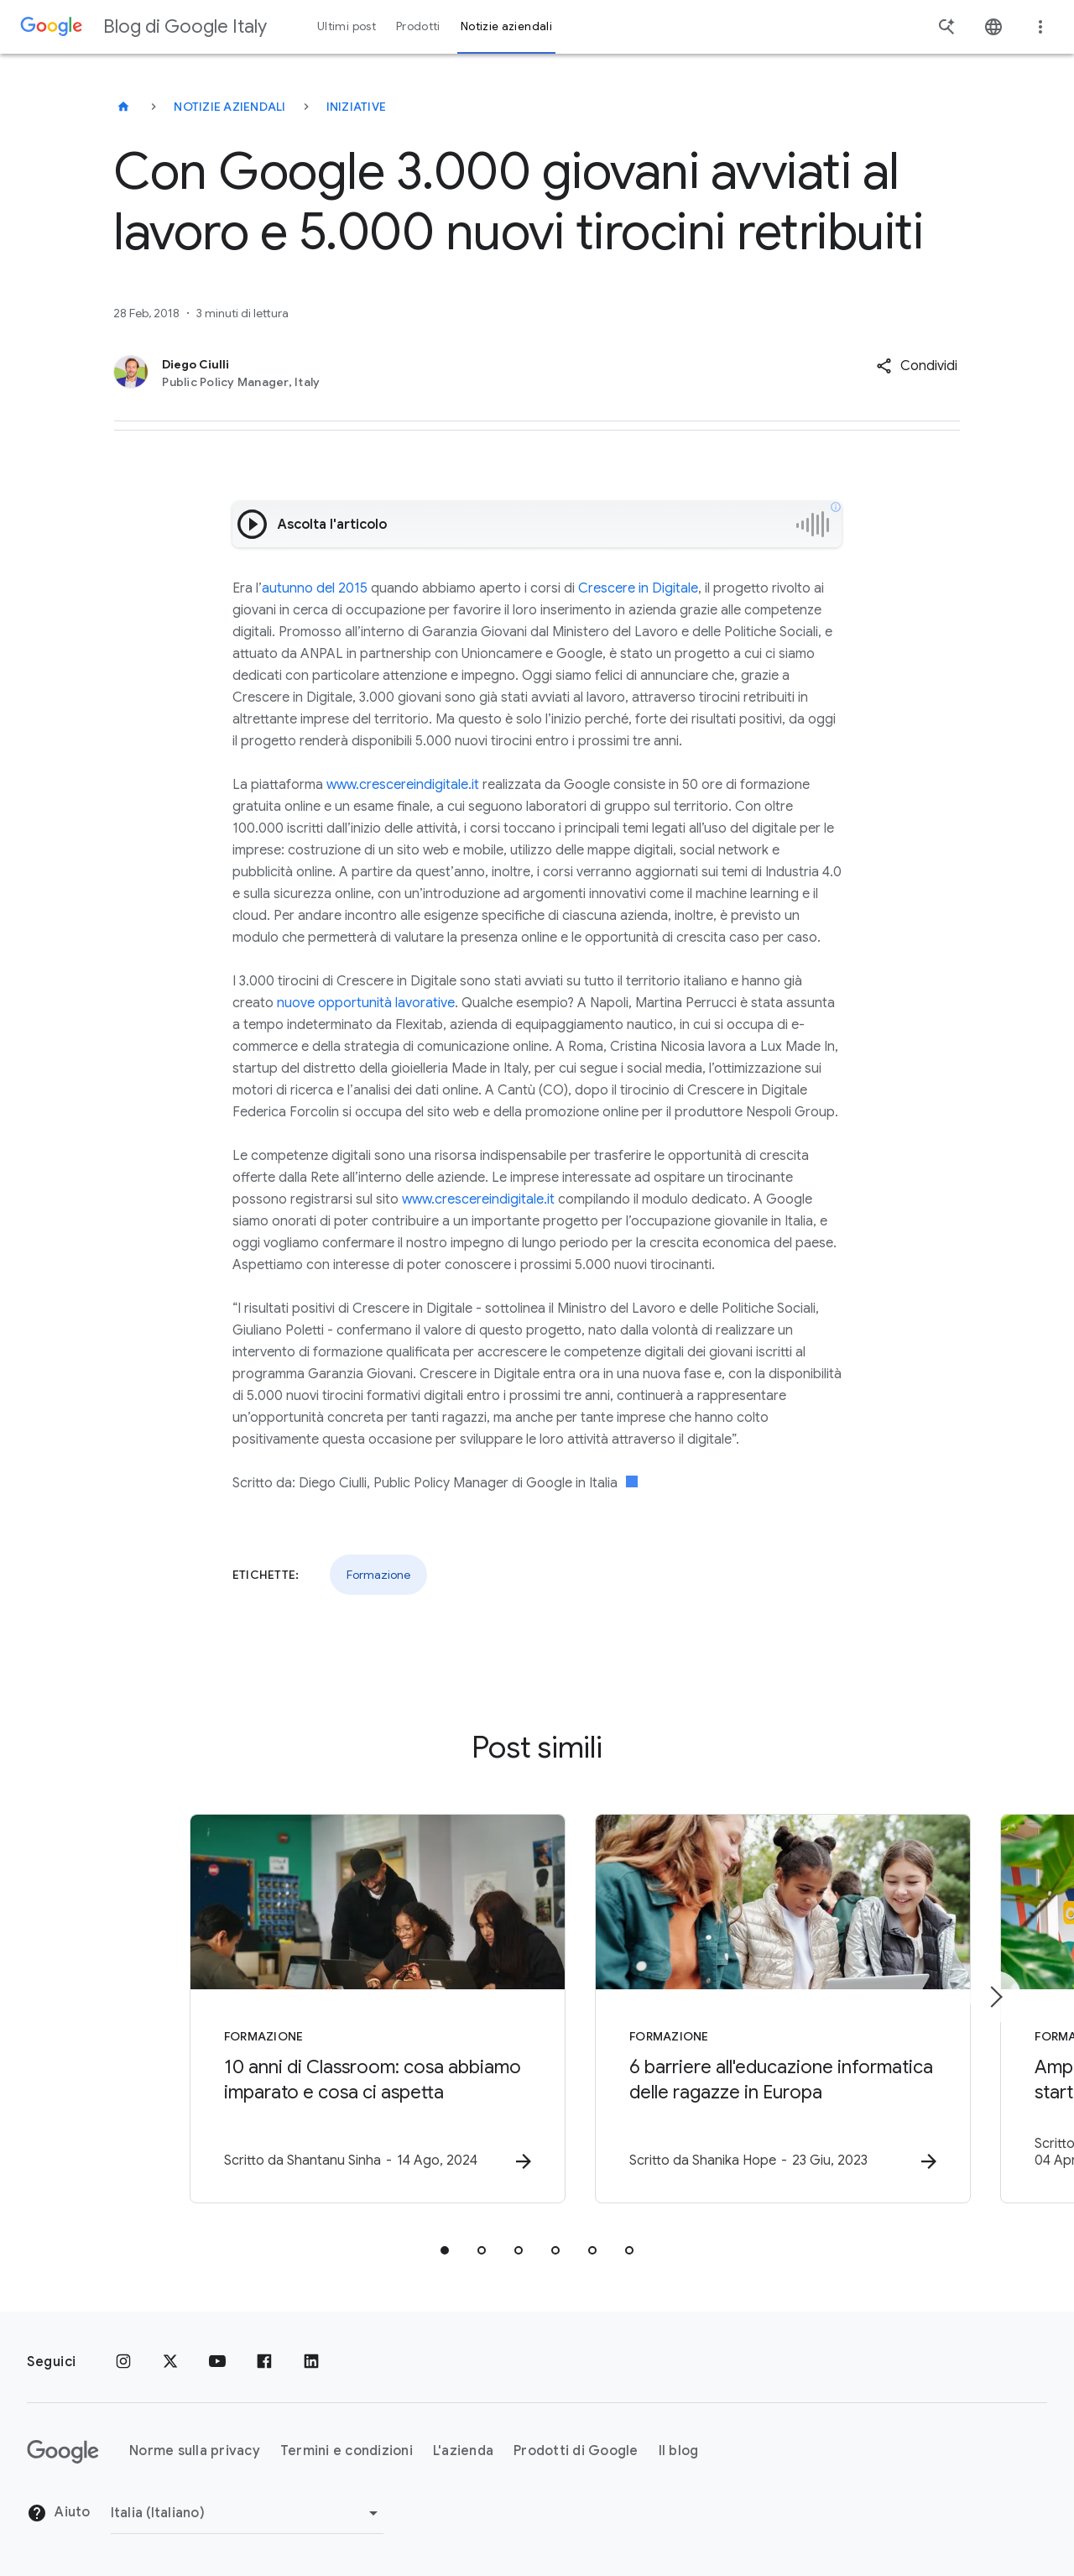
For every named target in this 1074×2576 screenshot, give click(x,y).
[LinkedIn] (311, 2362)
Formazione (378, 1574)
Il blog (679, 2451)
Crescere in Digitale (638, 588)
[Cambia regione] (247, 2513)
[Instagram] (123, 2362)
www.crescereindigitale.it (402, 784)
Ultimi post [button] (346, 26)
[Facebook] (264, 2362)
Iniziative (356, 106)
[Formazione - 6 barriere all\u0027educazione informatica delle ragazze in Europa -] (757, 2009)
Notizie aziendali (229, 106)
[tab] (444, 2251)
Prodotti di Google (576, 2451)
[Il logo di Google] (63, 2452)
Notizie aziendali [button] (506, 26)
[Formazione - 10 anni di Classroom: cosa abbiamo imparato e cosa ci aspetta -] (317, 2009)
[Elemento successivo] (995, 1996)
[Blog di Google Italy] (123, 106)
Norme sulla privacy (194, 2451)
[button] (917, 365)
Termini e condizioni (346, 2451)
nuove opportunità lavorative (366, 1003)
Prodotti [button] (418, 26)
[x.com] (170, 2362)
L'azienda (463, 2451)
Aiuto (59, 2514)
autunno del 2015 (315, 588)
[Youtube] (217, 2362)
